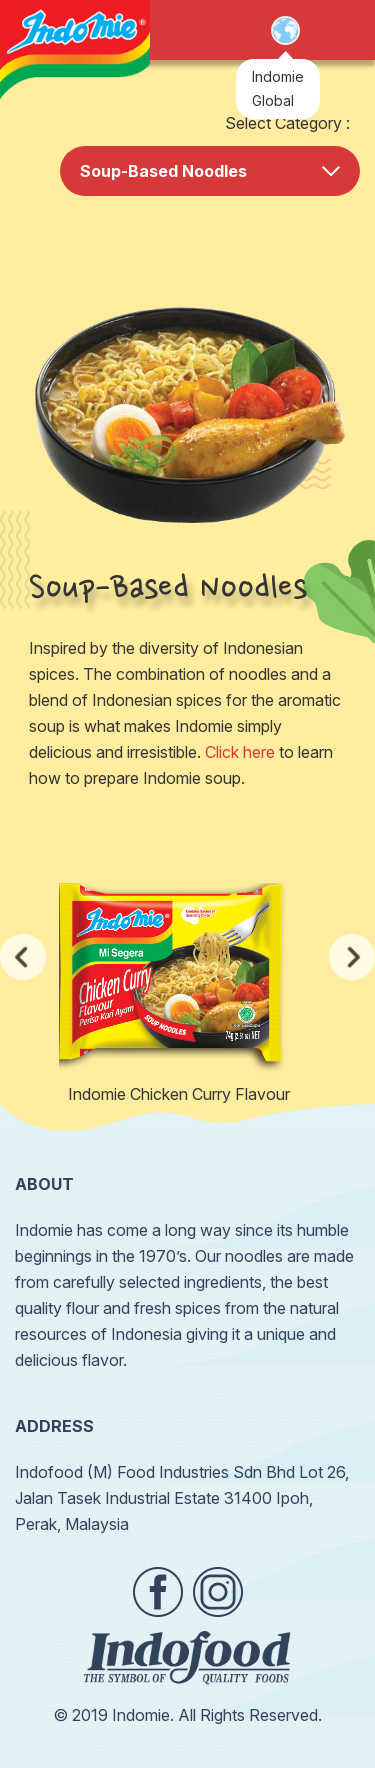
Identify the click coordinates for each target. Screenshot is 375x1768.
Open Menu (338, 31)
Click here (240, 752)
